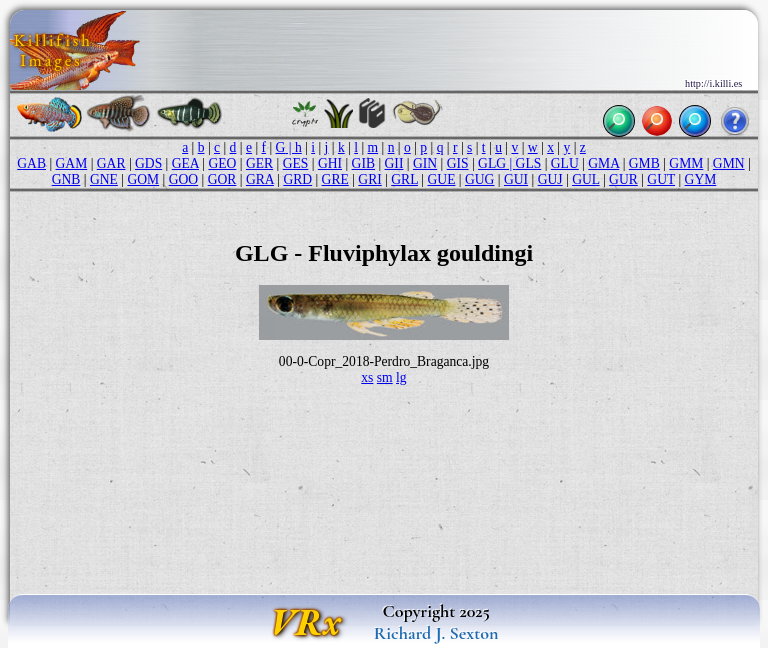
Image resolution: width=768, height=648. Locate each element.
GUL (585, 179)
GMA (603, 163)
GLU (565, 163)
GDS (148, 163)
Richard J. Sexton (436, 633)
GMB (644, 163)
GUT (661, 179)
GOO (183, 179)
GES (296, 163)
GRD (297, 179)
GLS (529, 163)
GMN (729, 163)
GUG (479, 179)
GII (394, 163)
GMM (686, 163)
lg (401, 377)
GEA (185, 163)
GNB (66, 179)
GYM (701, 179)
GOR (222, 179)
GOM (143, 179)
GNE (104, 179)
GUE (442, 179)
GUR (623, 179)
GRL (404, 179)
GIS (458, 163)
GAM (72, 163)
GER (259, 163)
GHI (330, 163)
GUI (516, 179)
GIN (425, 163)
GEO (222, 163)
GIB (363, 163)
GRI (369, 179)
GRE (335, 179)
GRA (260, 179)
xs (367, 377)
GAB (31, 163)
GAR (111, 163)
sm (385, 377)
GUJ (550, 179)
